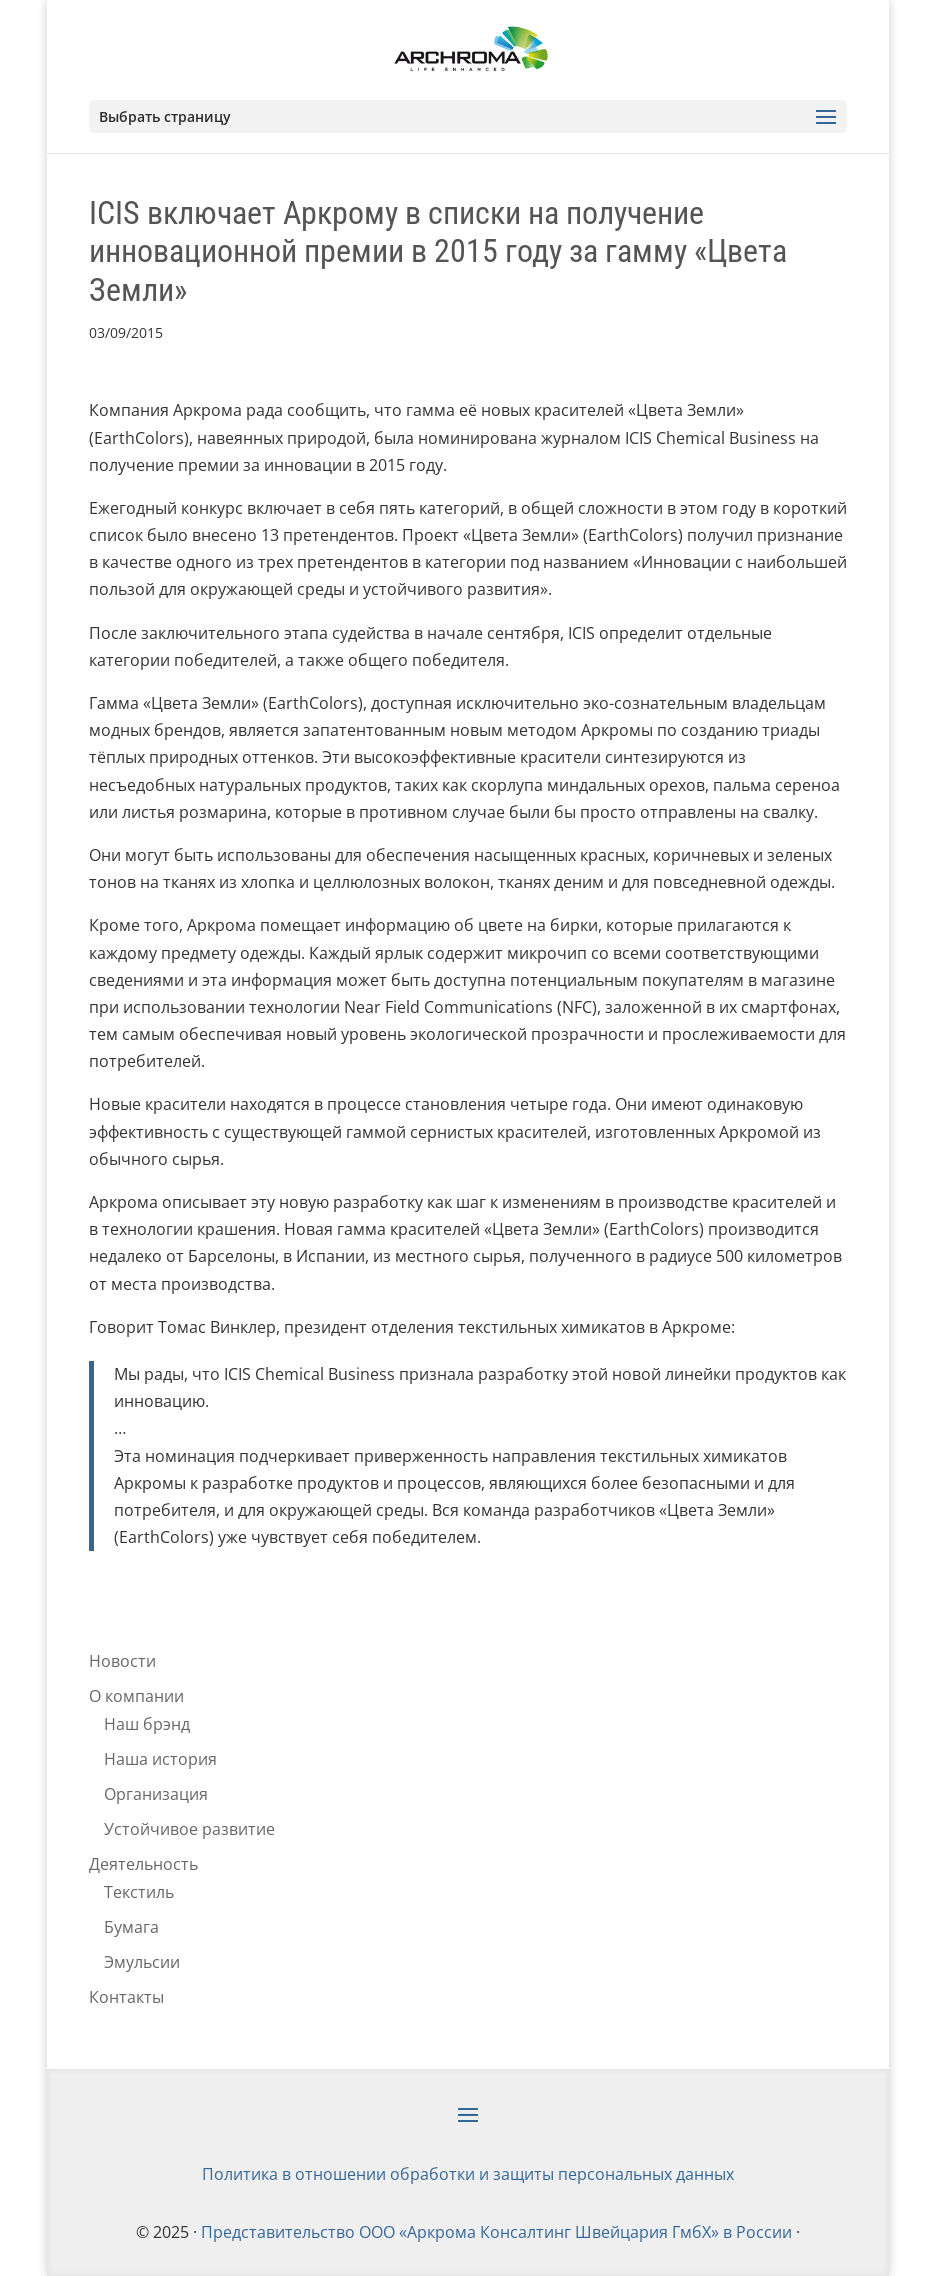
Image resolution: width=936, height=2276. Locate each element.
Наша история (160, 1759)
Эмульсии (142, 1962)
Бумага (131, 1927)
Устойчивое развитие (189, 1829)
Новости (122, 1661)
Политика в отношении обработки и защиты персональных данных (468, 2174)
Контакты (126, 1997)
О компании (136, 1696)
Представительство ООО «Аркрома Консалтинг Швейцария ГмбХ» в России (496, 2232)
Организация (156, 1794)
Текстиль (139, 1892)
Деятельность (143, 1864)
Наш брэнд (147, 1724)
